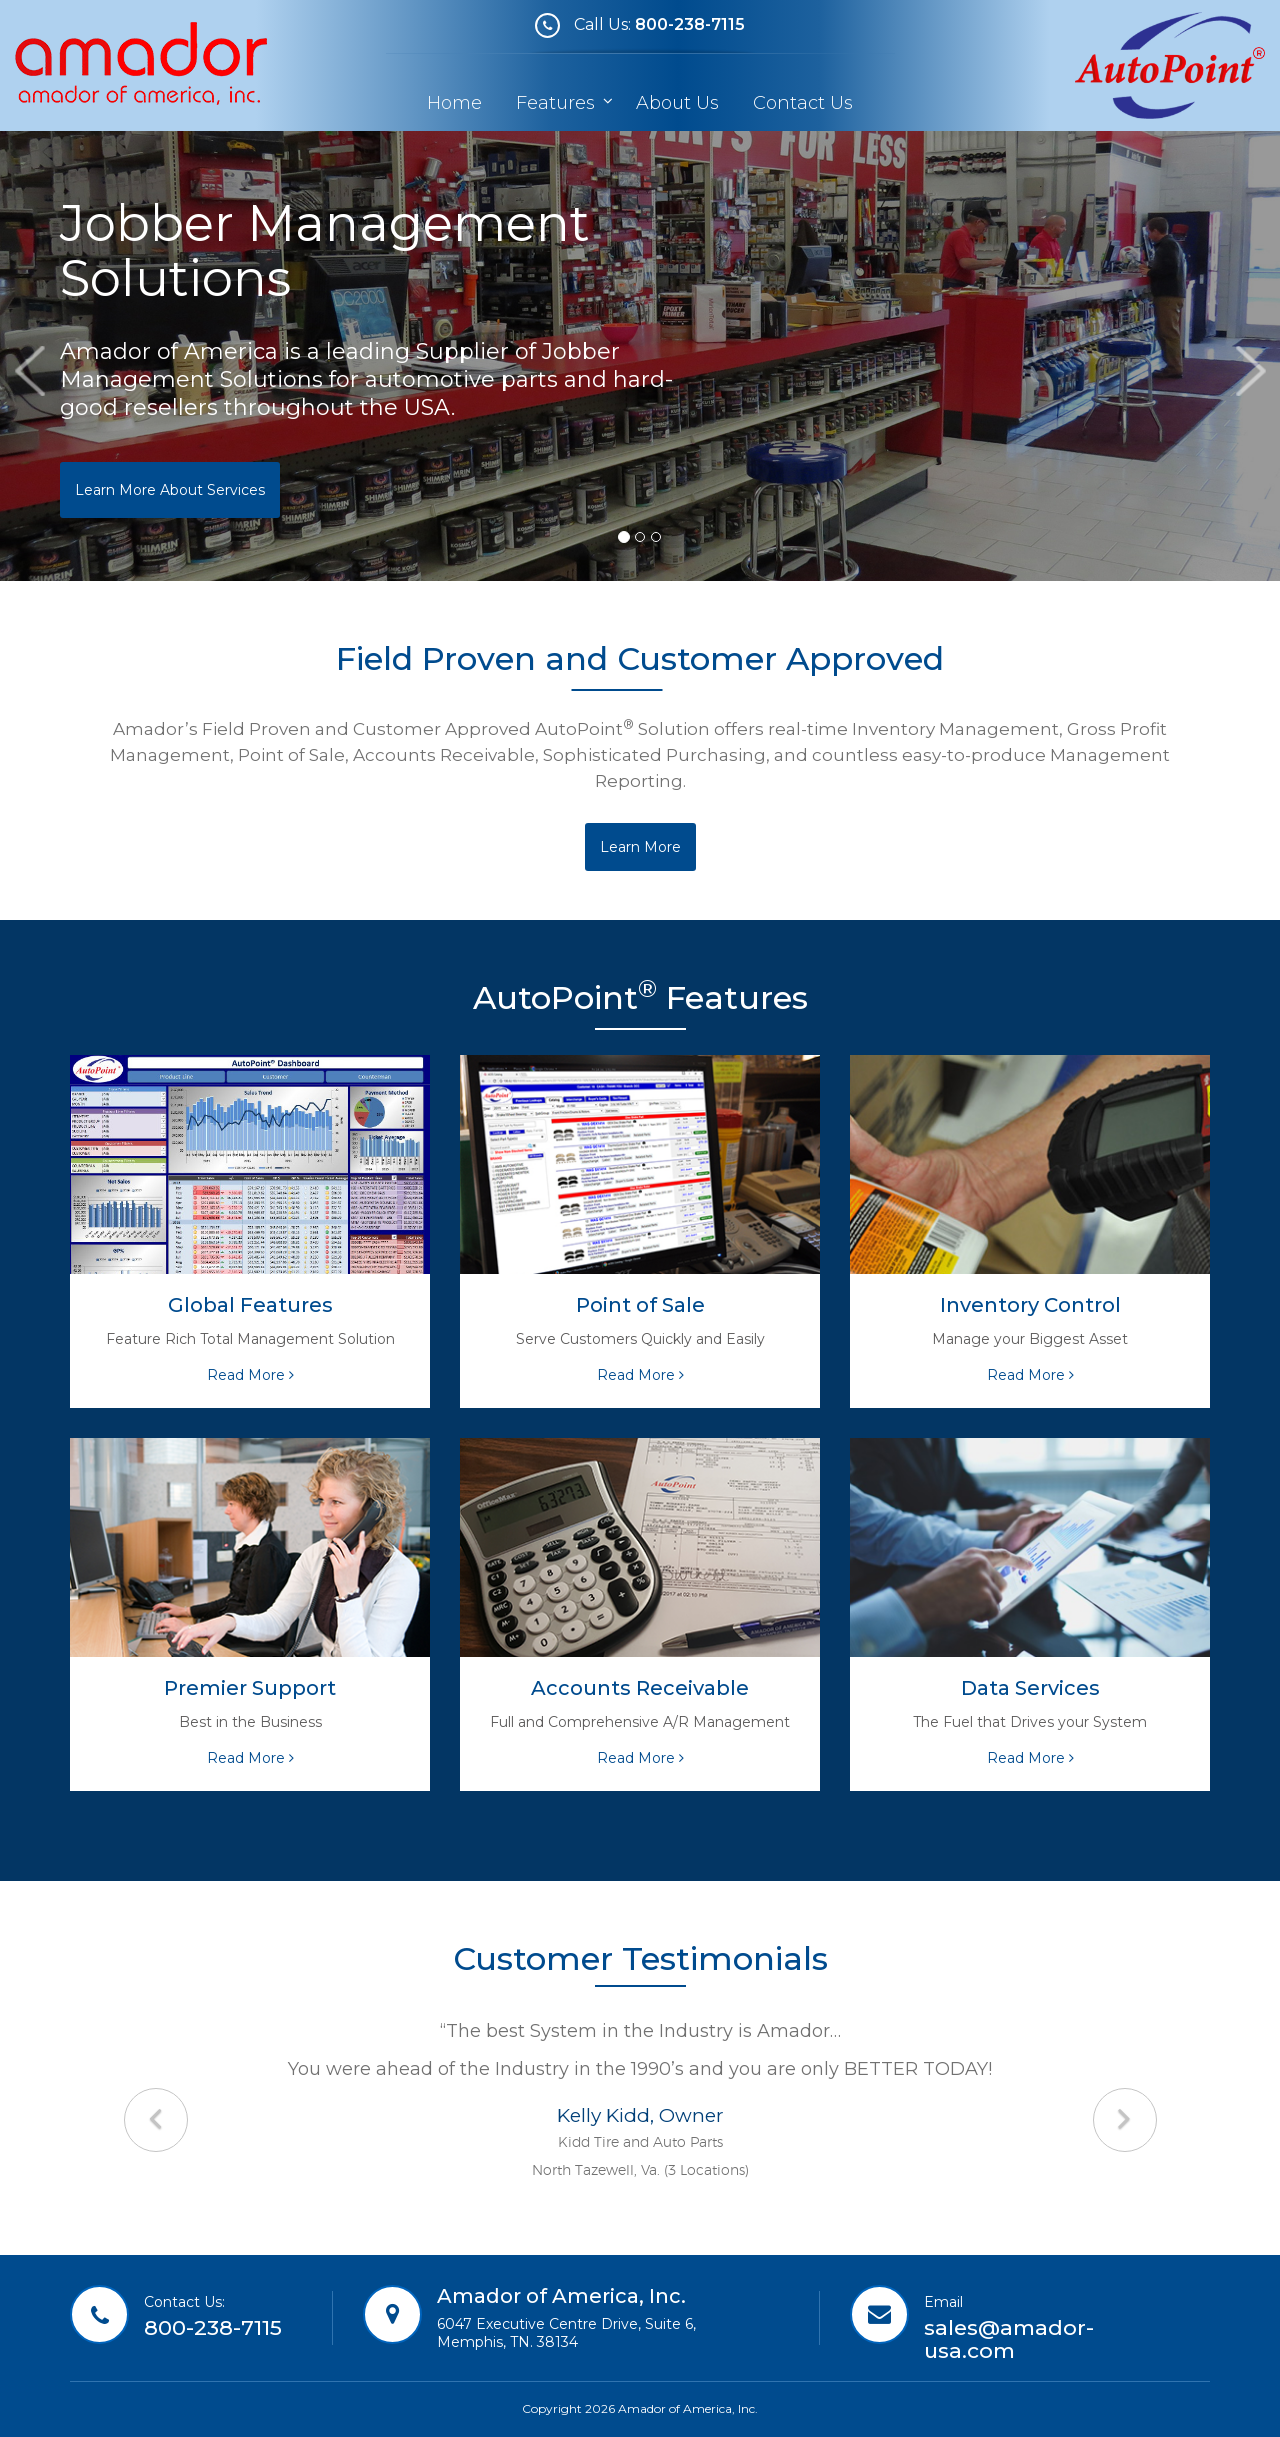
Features (558, 103)
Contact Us (803, 103)
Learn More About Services (170, 490)
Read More (250, 1375)
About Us (677, 103)
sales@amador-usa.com (1009, 2339)
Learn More (640, 847)
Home (454, 103)
